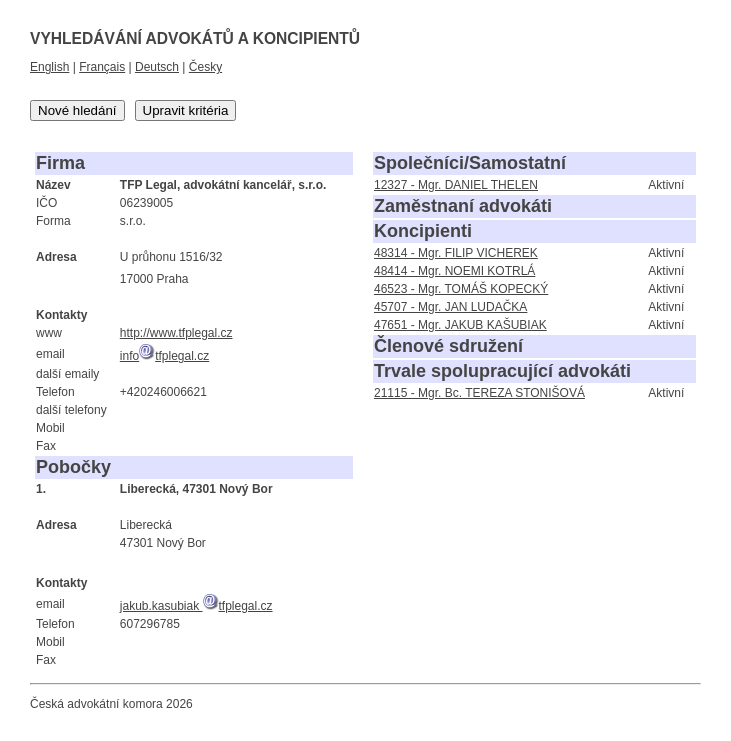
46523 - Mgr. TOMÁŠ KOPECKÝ (461, 289)
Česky (205, 67)
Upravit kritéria (186, 110)
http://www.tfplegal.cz (176, 333)
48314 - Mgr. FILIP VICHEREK (456, 253)
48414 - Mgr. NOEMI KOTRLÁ (454, 271)
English (49, 67)
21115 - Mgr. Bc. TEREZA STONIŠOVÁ (479, 393)
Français (102, 67)
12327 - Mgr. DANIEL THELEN (456, 185)
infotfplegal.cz (164, 356)
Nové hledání (77, 110)
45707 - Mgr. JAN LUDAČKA (450, 307)
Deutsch (157, 67)
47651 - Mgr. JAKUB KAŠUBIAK (460, 325)
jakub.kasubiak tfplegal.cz (196, 606)
